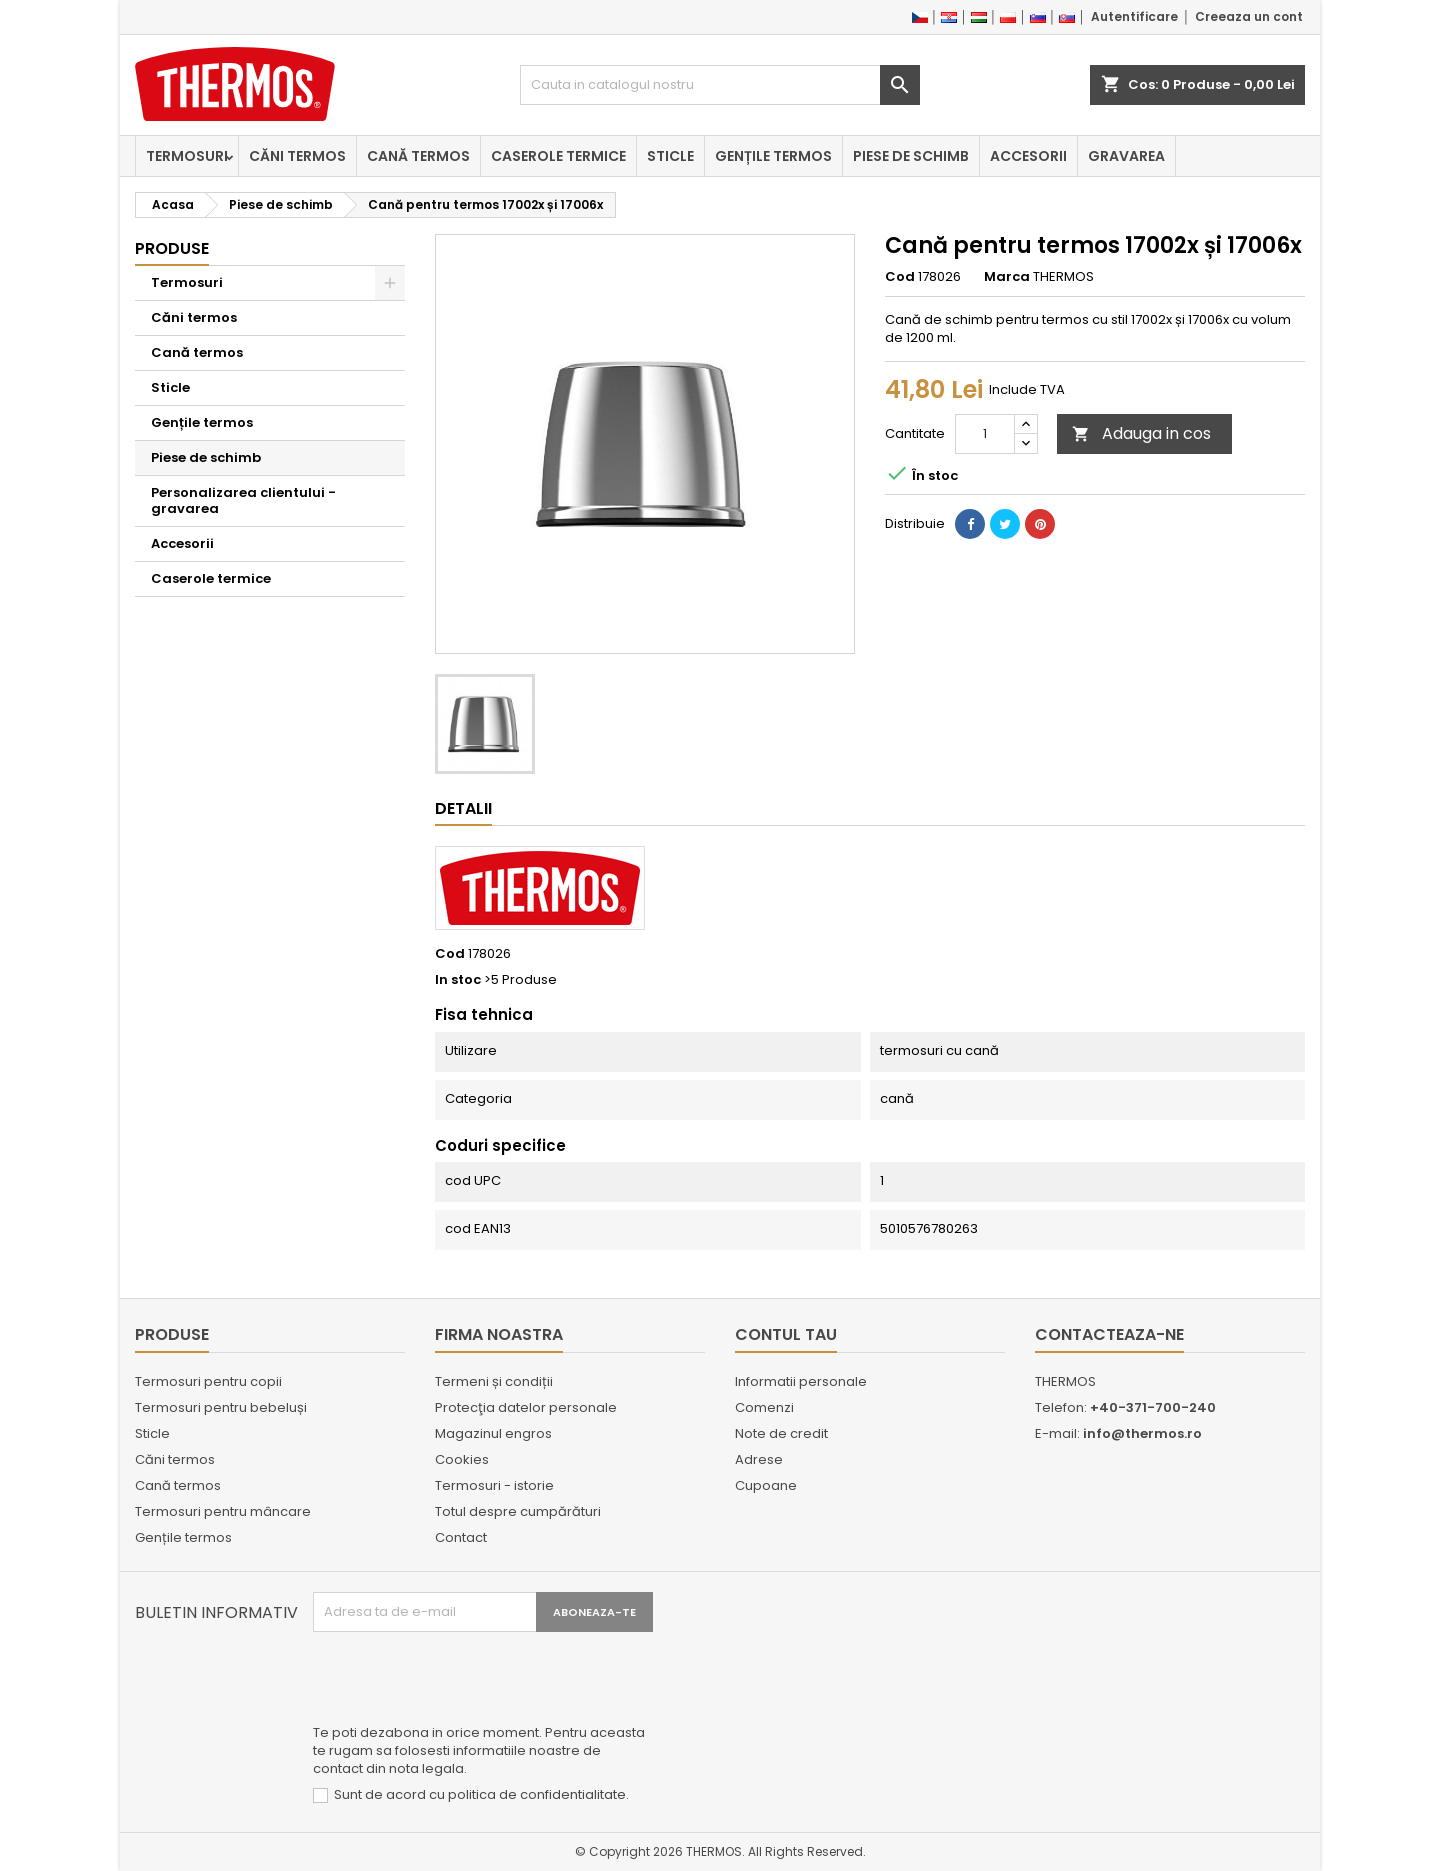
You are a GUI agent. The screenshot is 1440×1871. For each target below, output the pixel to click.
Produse (172, 248)
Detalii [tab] (463, 808)
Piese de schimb (911, 156)
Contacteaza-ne (1109, 1334)
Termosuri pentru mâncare (223, 1511)
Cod (900, 277)
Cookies (462, 1459)
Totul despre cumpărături (518, 1511)
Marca (1007, 277)
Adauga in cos (1141, 433)
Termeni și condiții (494, 1381)
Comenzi (764, 1407)
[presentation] (465, 1681)
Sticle (670, 156)
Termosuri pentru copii (208, 1381)
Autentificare (1134, 16)
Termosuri (187, 156)
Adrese (759, 1459)
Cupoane (766, 1485)
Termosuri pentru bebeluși (221, 1407)
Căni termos (297, 156)
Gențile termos (773, 156)
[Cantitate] (985, 434)
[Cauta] (720, 85)
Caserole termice (558, 156)
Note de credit (781, 1433)
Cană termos (418, 156)
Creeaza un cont (1249, 16)
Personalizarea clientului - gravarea (243, 500)
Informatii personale (801, 1381)
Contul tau (786, 1334)
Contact (461, 1537)
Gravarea (1126, 156)
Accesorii (1028, 156)
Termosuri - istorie (494, 1485)
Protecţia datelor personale (526, 1407)
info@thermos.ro (1142, 1433)
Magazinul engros (493, 1433)
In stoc (458, 980)
